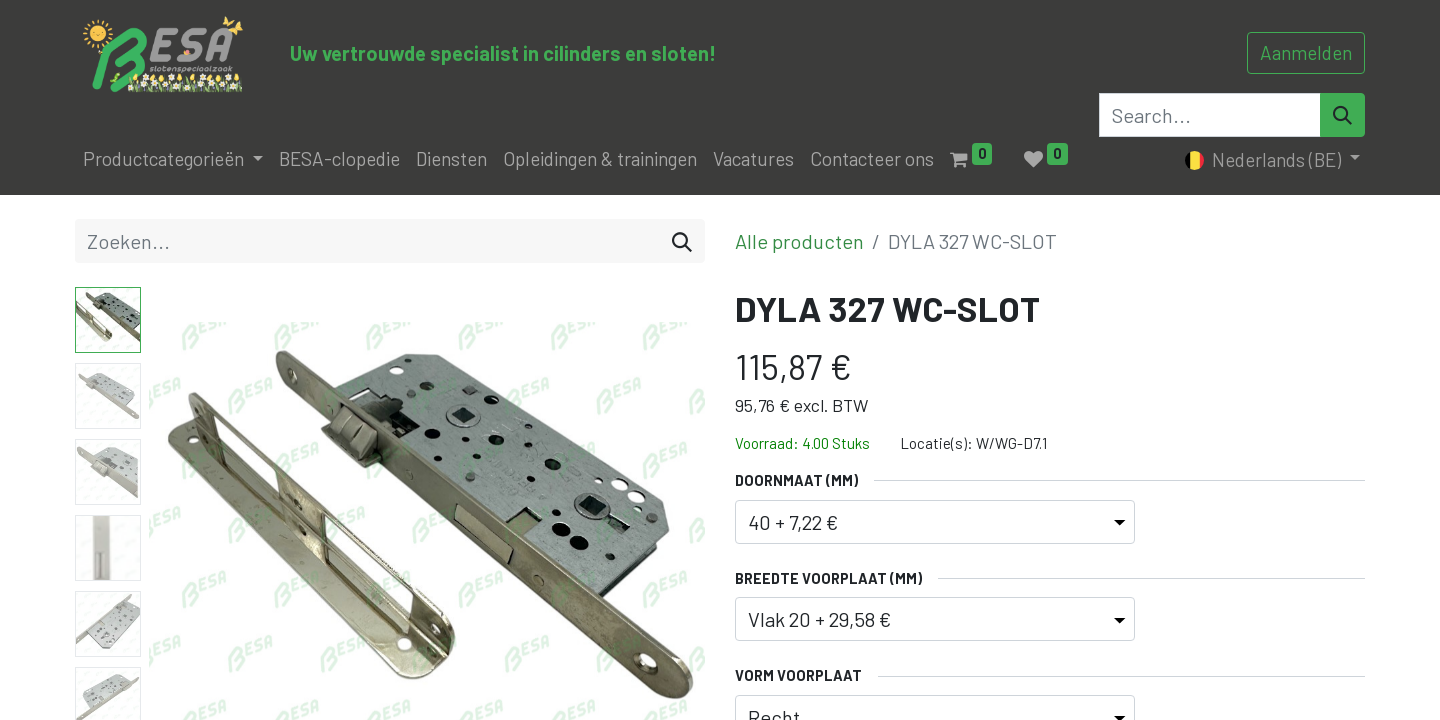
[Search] (1342, 115)
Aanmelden (1306, 52)
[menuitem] (339, 159)
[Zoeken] (682, 241)
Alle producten (799, 241)
